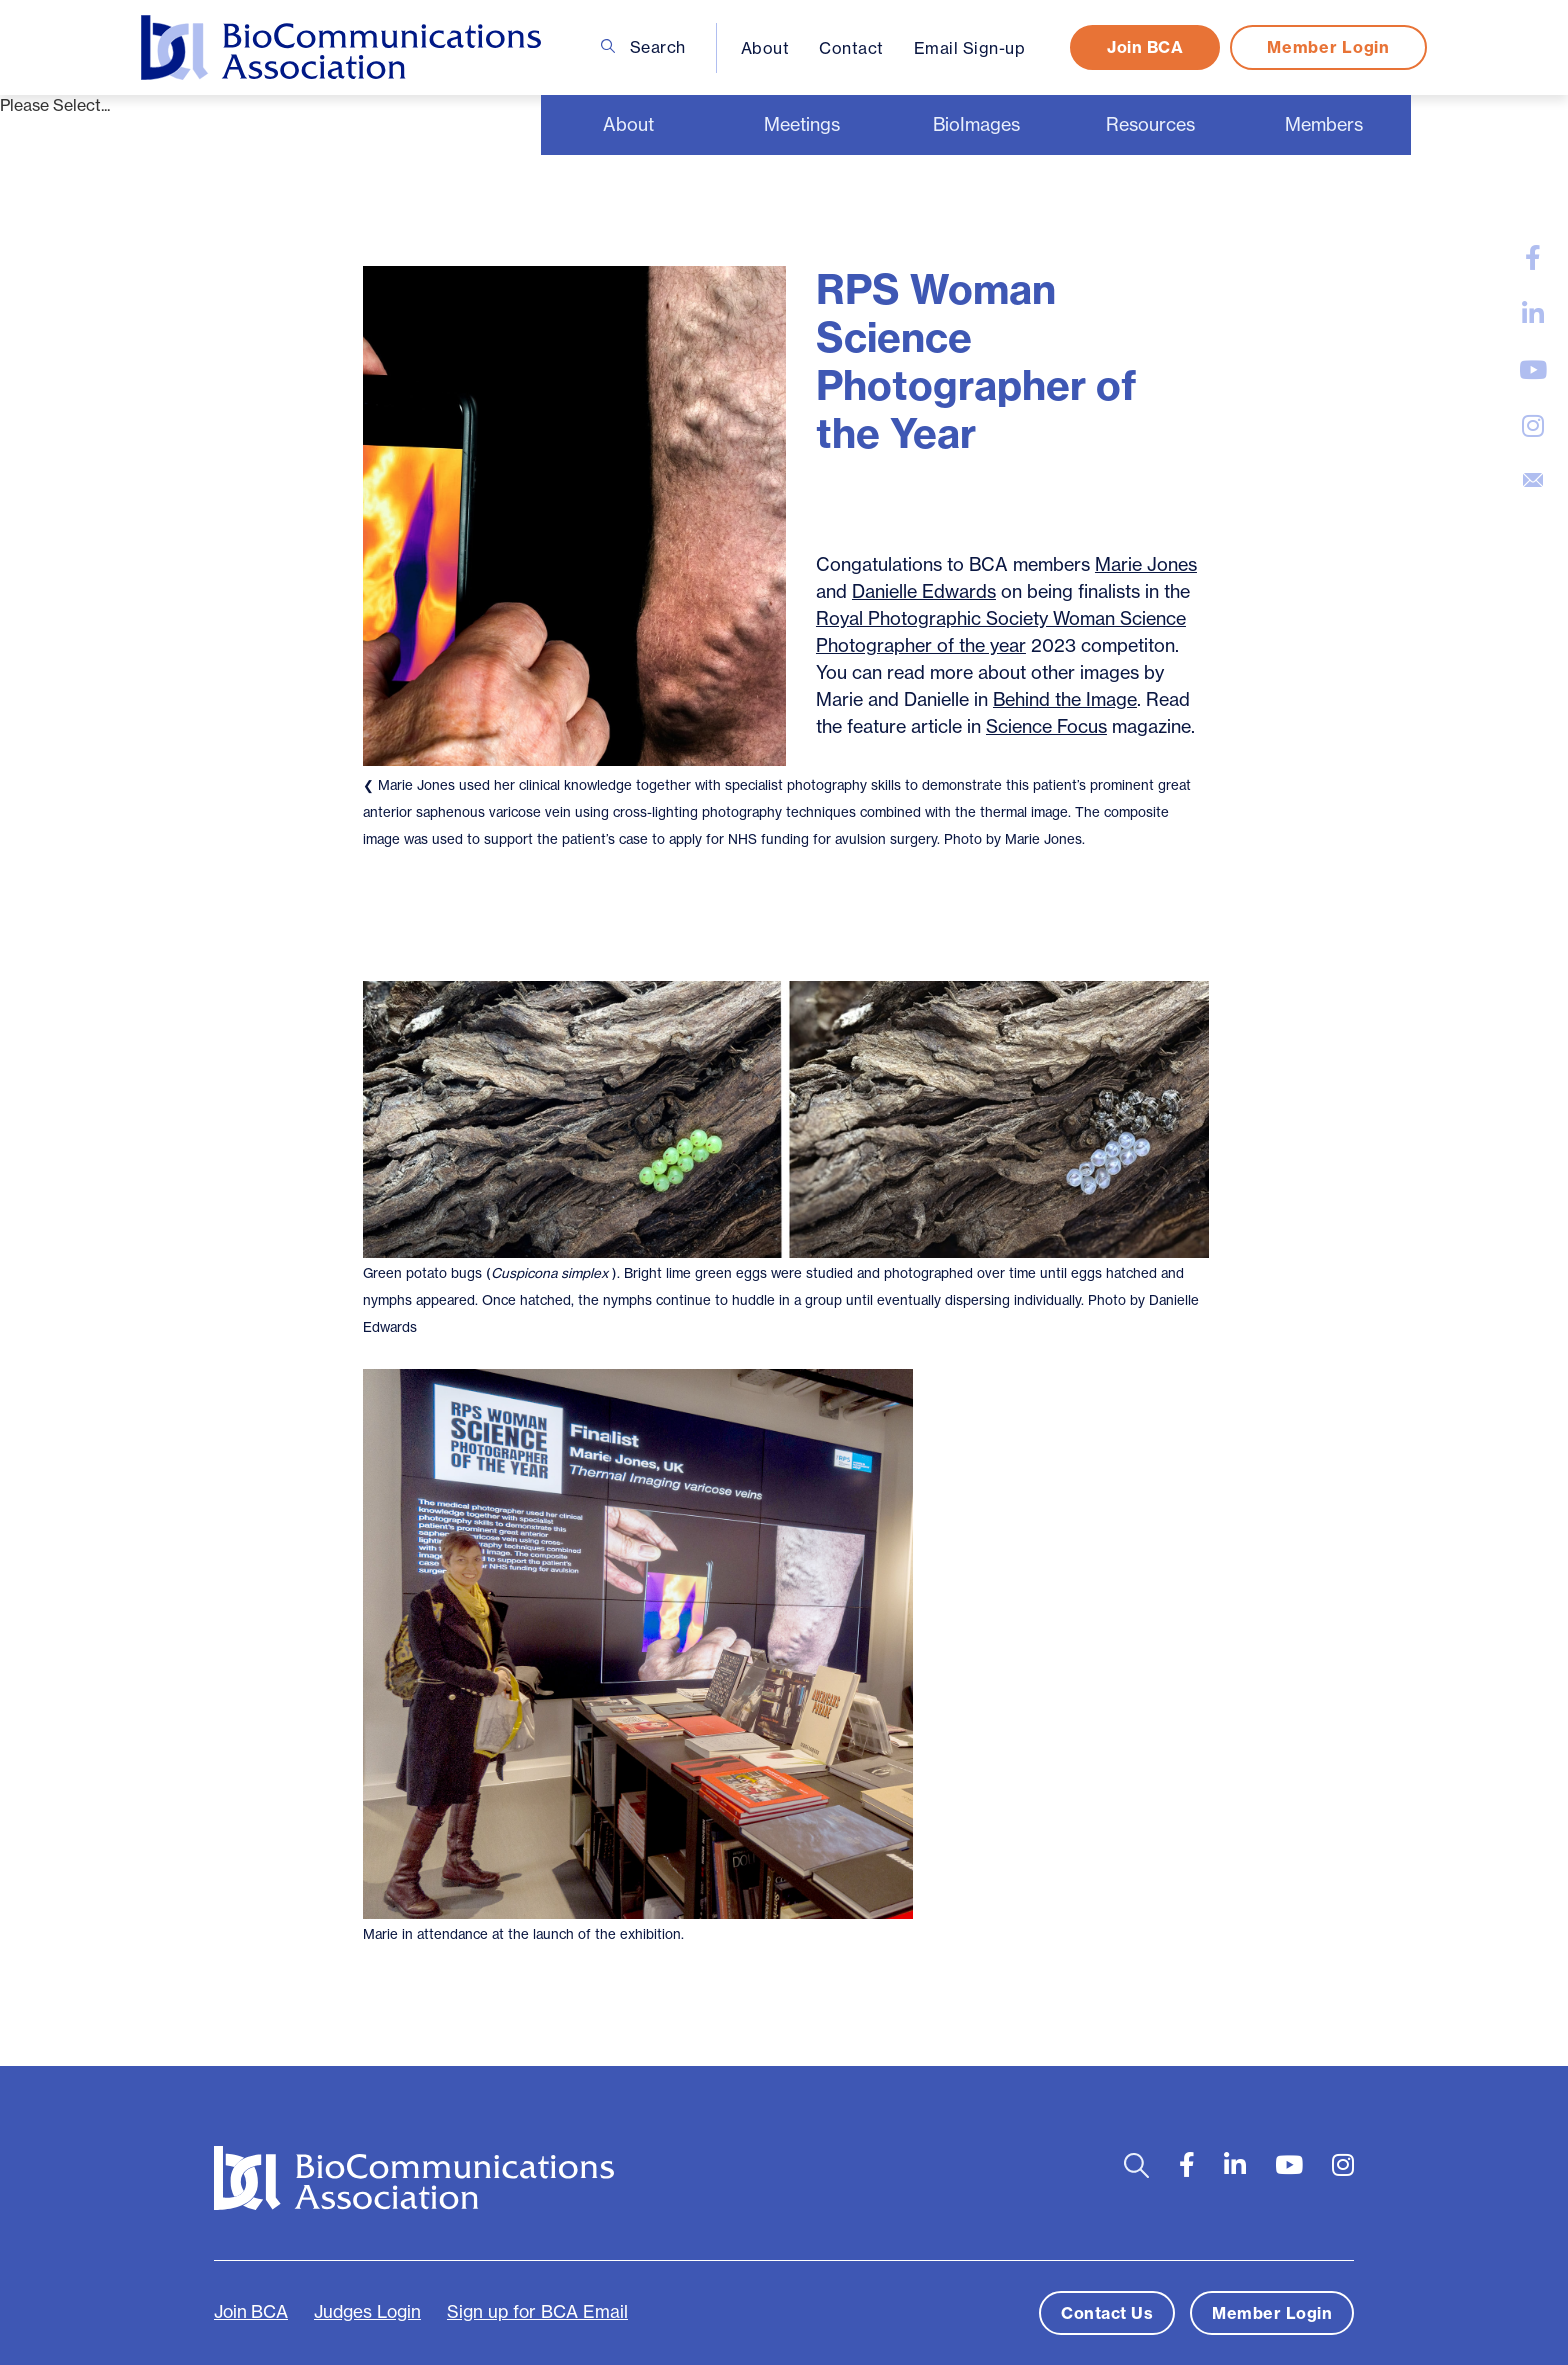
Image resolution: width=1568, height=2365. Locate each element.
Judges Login (367, 2312)
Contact (851, 48)
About (765, 48)
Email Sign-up (970, 48)
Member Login (1328, 47)
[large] (1533, 258)
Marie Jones (1146, 564)
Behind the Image (1065, 699)
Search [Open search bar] (643, 47)
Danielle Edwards (924, 591)
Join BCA (1145, 47)
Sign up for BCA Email (537, 2312)
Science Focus (1046, 726)
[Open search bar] (1136, 2165)
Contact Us (1107, 2313)
